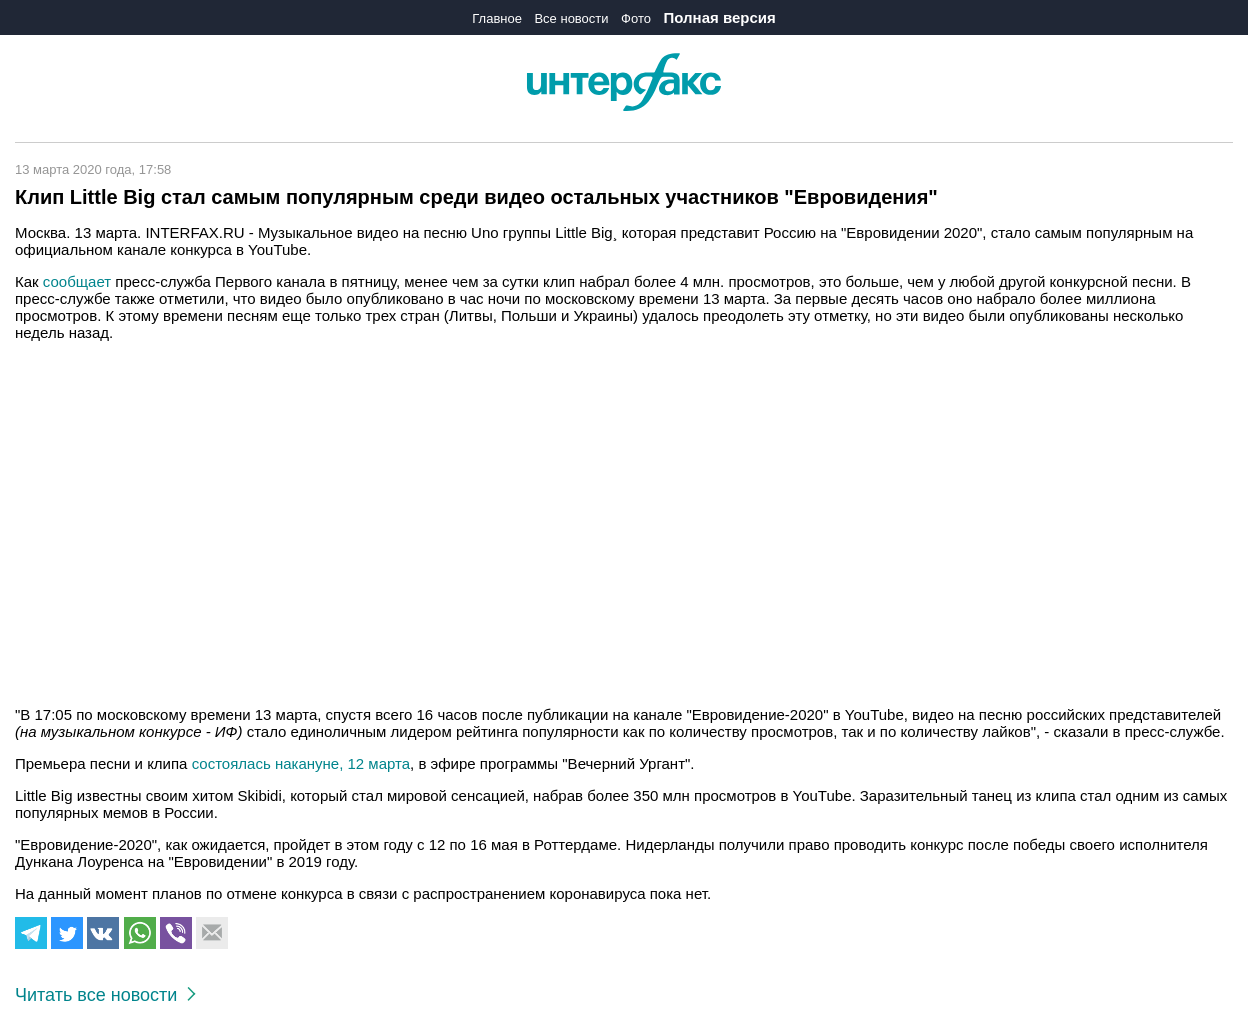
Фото (636, 18)
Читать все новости (105, 995)
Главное (497, 18)
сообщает (77, 281)
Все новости (571, 18)
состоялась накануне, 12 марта (301, 763)
